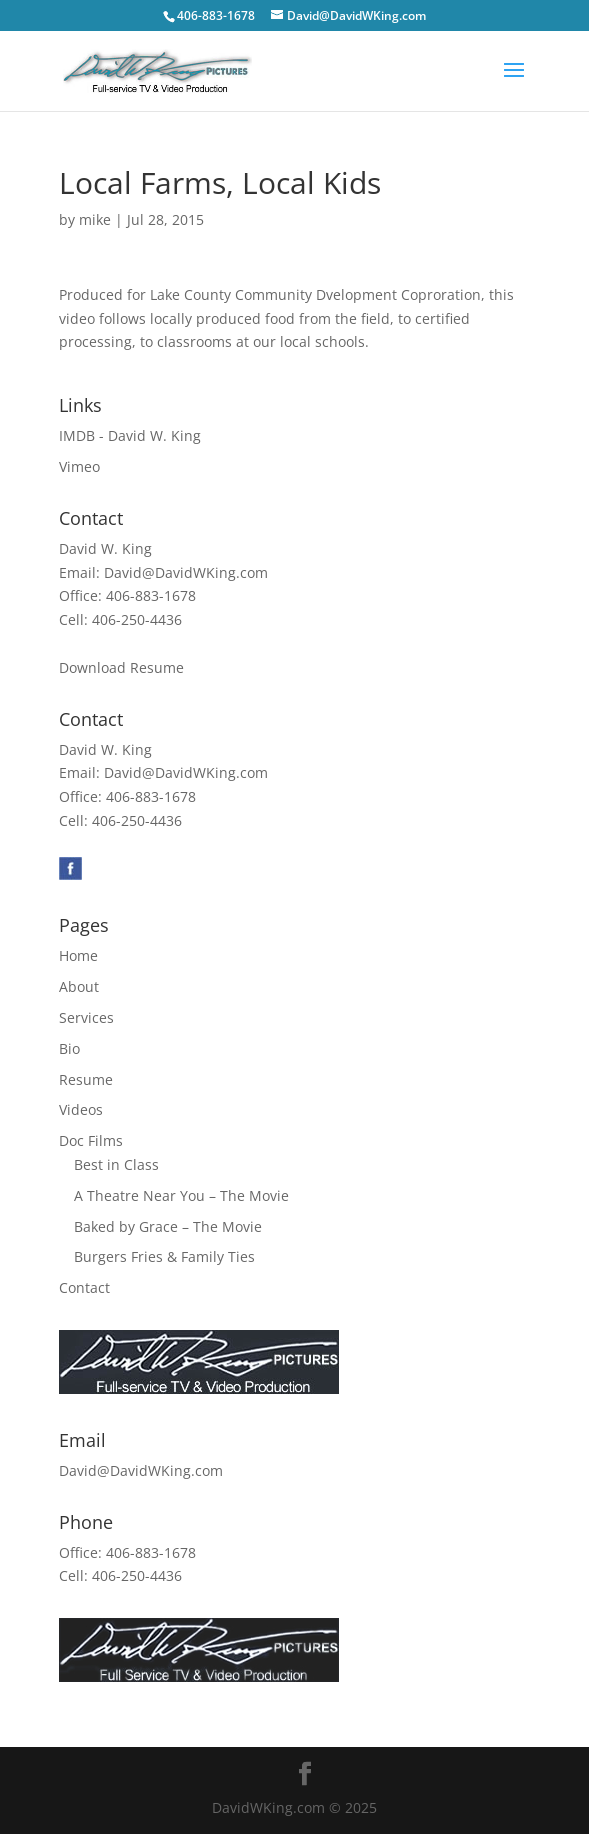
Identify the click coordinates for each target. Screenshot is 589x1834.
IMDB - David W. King (130, 435)
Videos (81, 1109)
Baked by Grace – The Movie (168, 1226)
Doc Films (91, 1140)
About (79, 986)
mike (95, 219)
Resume (86, 1079)
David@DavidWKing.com (186, 572)
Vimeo (79, 466)
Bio (69, 1048)
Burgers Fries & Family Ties (164, 1256)
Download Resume (121, 667)
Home (78, 955)
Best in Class (116, 1164)
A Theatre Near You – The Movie (181, 1195)
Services (86, 1017)
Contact (84, 1287)
